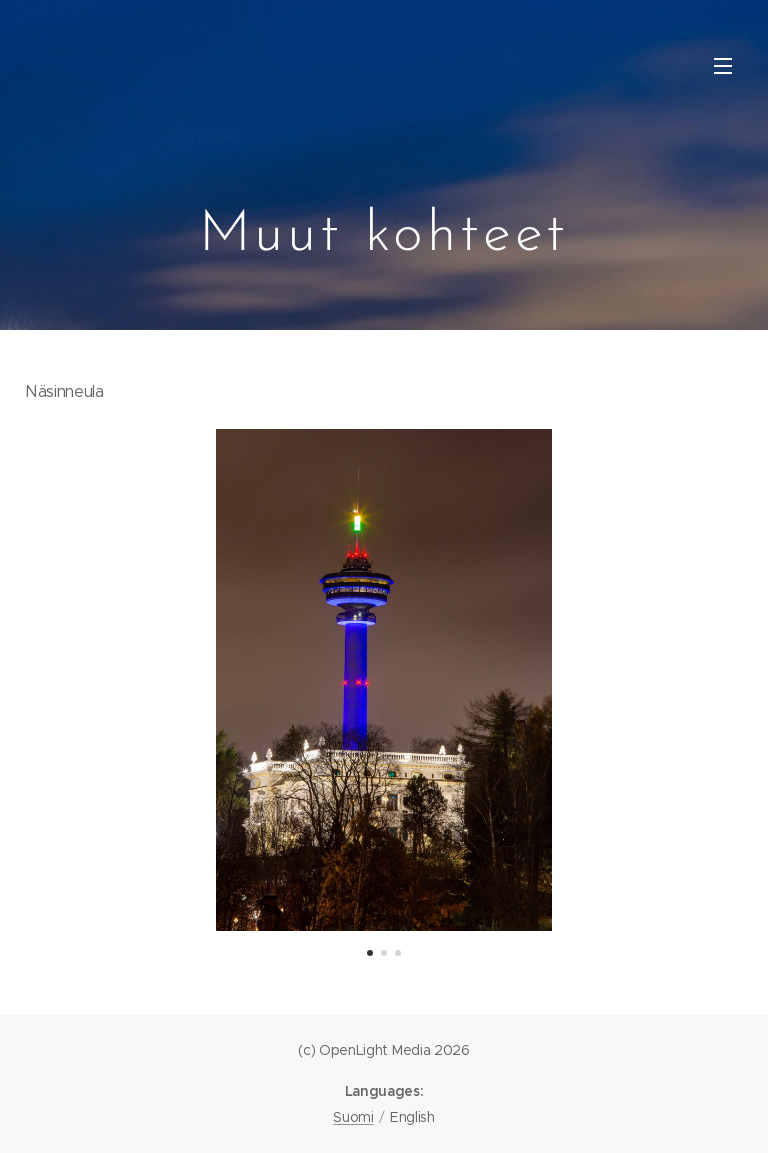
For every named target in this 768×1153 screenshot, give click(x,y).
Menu (723, 66)
